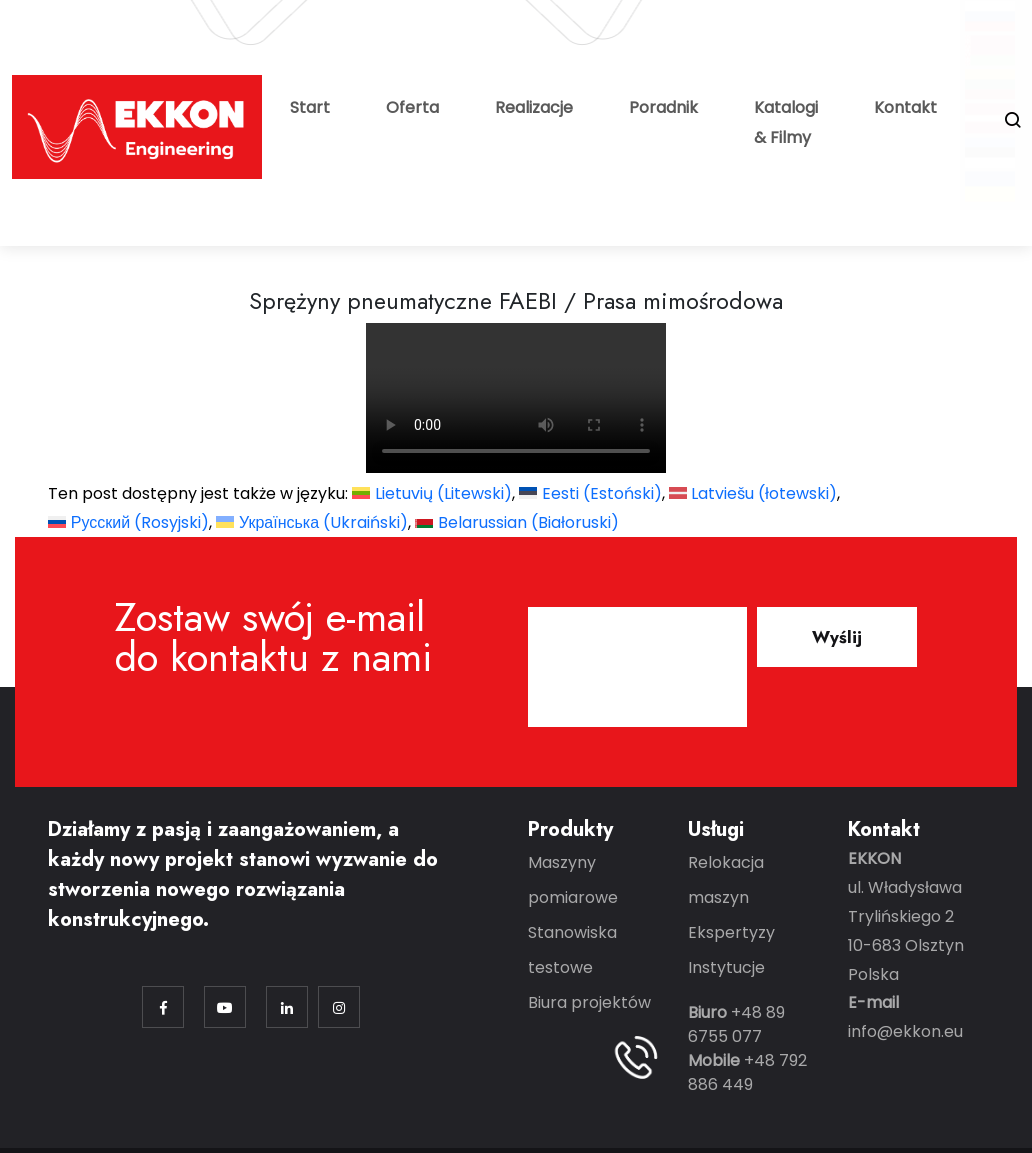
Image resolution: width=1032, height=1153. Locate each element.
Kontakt (905, 107)
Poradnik (663, 107)
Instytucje (726, 967)
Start (310, 107)
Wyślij (837, 637)
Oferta (412, 107)
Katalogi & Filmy (786, 122)
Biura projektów (589, 1002)
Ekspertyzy (731, 932)
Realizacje (534, 107)
